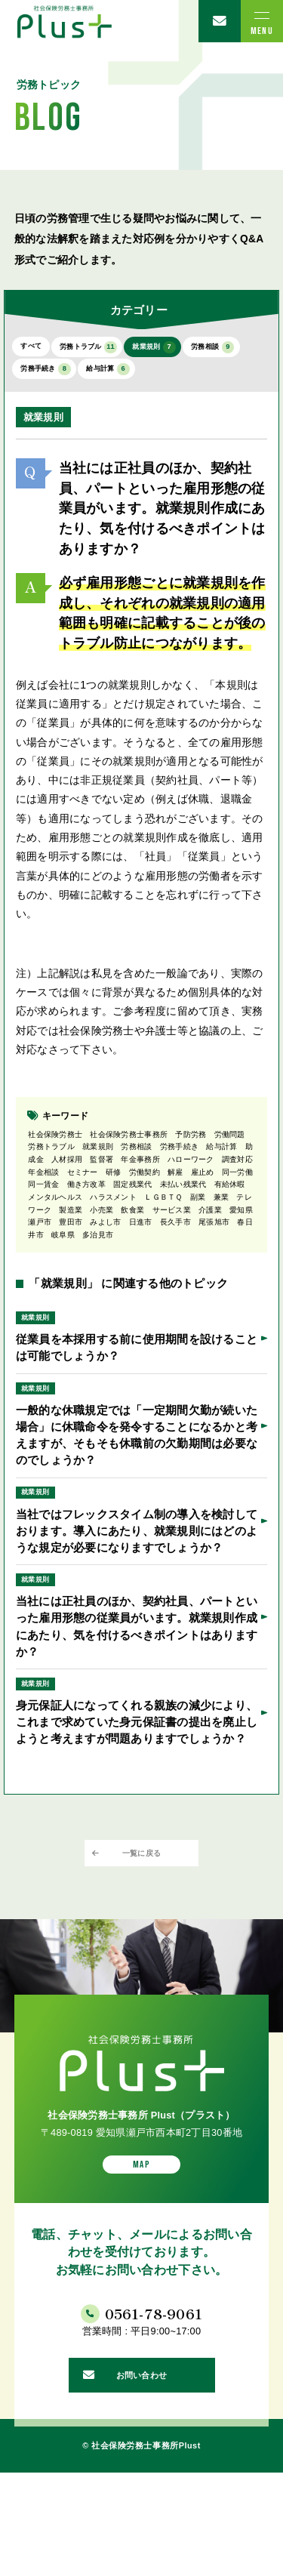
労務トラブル (111, 350)
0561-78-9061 (158, 2400)
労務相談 (51, 377)
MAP (141, 2244)
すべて (37, 349)
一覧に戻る (141, 1922)
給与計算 (212, 377)
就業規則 (196, 350)
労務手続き (132, 377)
